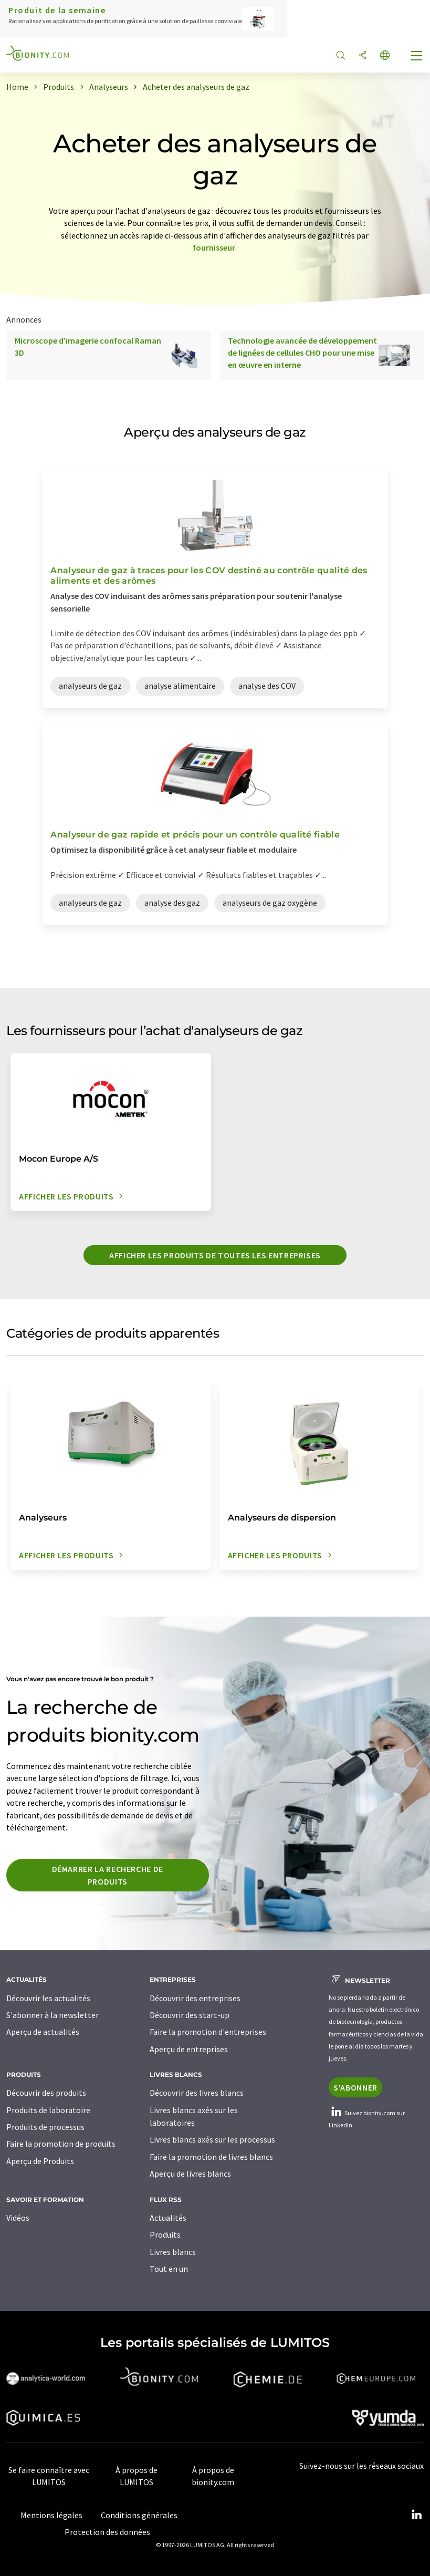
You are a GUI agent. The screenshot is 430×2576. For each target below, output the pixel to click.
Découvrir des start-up (189, 2015)
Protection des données (107, 2532)
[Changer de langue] (384, 56)
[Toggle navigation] (417, 57)
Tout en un (169, 2268)
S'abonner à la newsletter (52, 2015)
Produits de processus (45, 2127)
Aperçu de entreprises (189, 2049)
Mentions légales (51, 2515)
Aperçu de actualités (42, 2031)
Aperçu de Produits (40, 2161)
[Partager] (362, 56)
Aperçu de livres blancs (190, 2173)
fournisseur (214, 247)
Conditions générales (139, 2515)
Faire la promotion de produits (61, 2143)
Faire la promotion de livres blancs (211, 2156)
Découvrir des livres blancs (197, 2092)
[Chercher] (340, 56)
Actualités (168, 2217)
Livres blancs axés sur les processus (212, 2139)
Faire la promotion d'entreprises (208, 2031)
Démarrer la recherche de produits (107, 1875)
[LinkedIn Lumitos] (416, 2515)
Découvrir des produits (46, 2092)
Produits (165, 2234)
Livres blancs (173, 2252)
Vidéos (17, 2217)
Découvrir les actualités (48, 1998)
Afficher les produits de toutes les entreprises (215, 1255)
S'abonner (355, 2087)
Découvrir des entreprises (195, 1998)
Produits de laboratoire (48, 2110)
